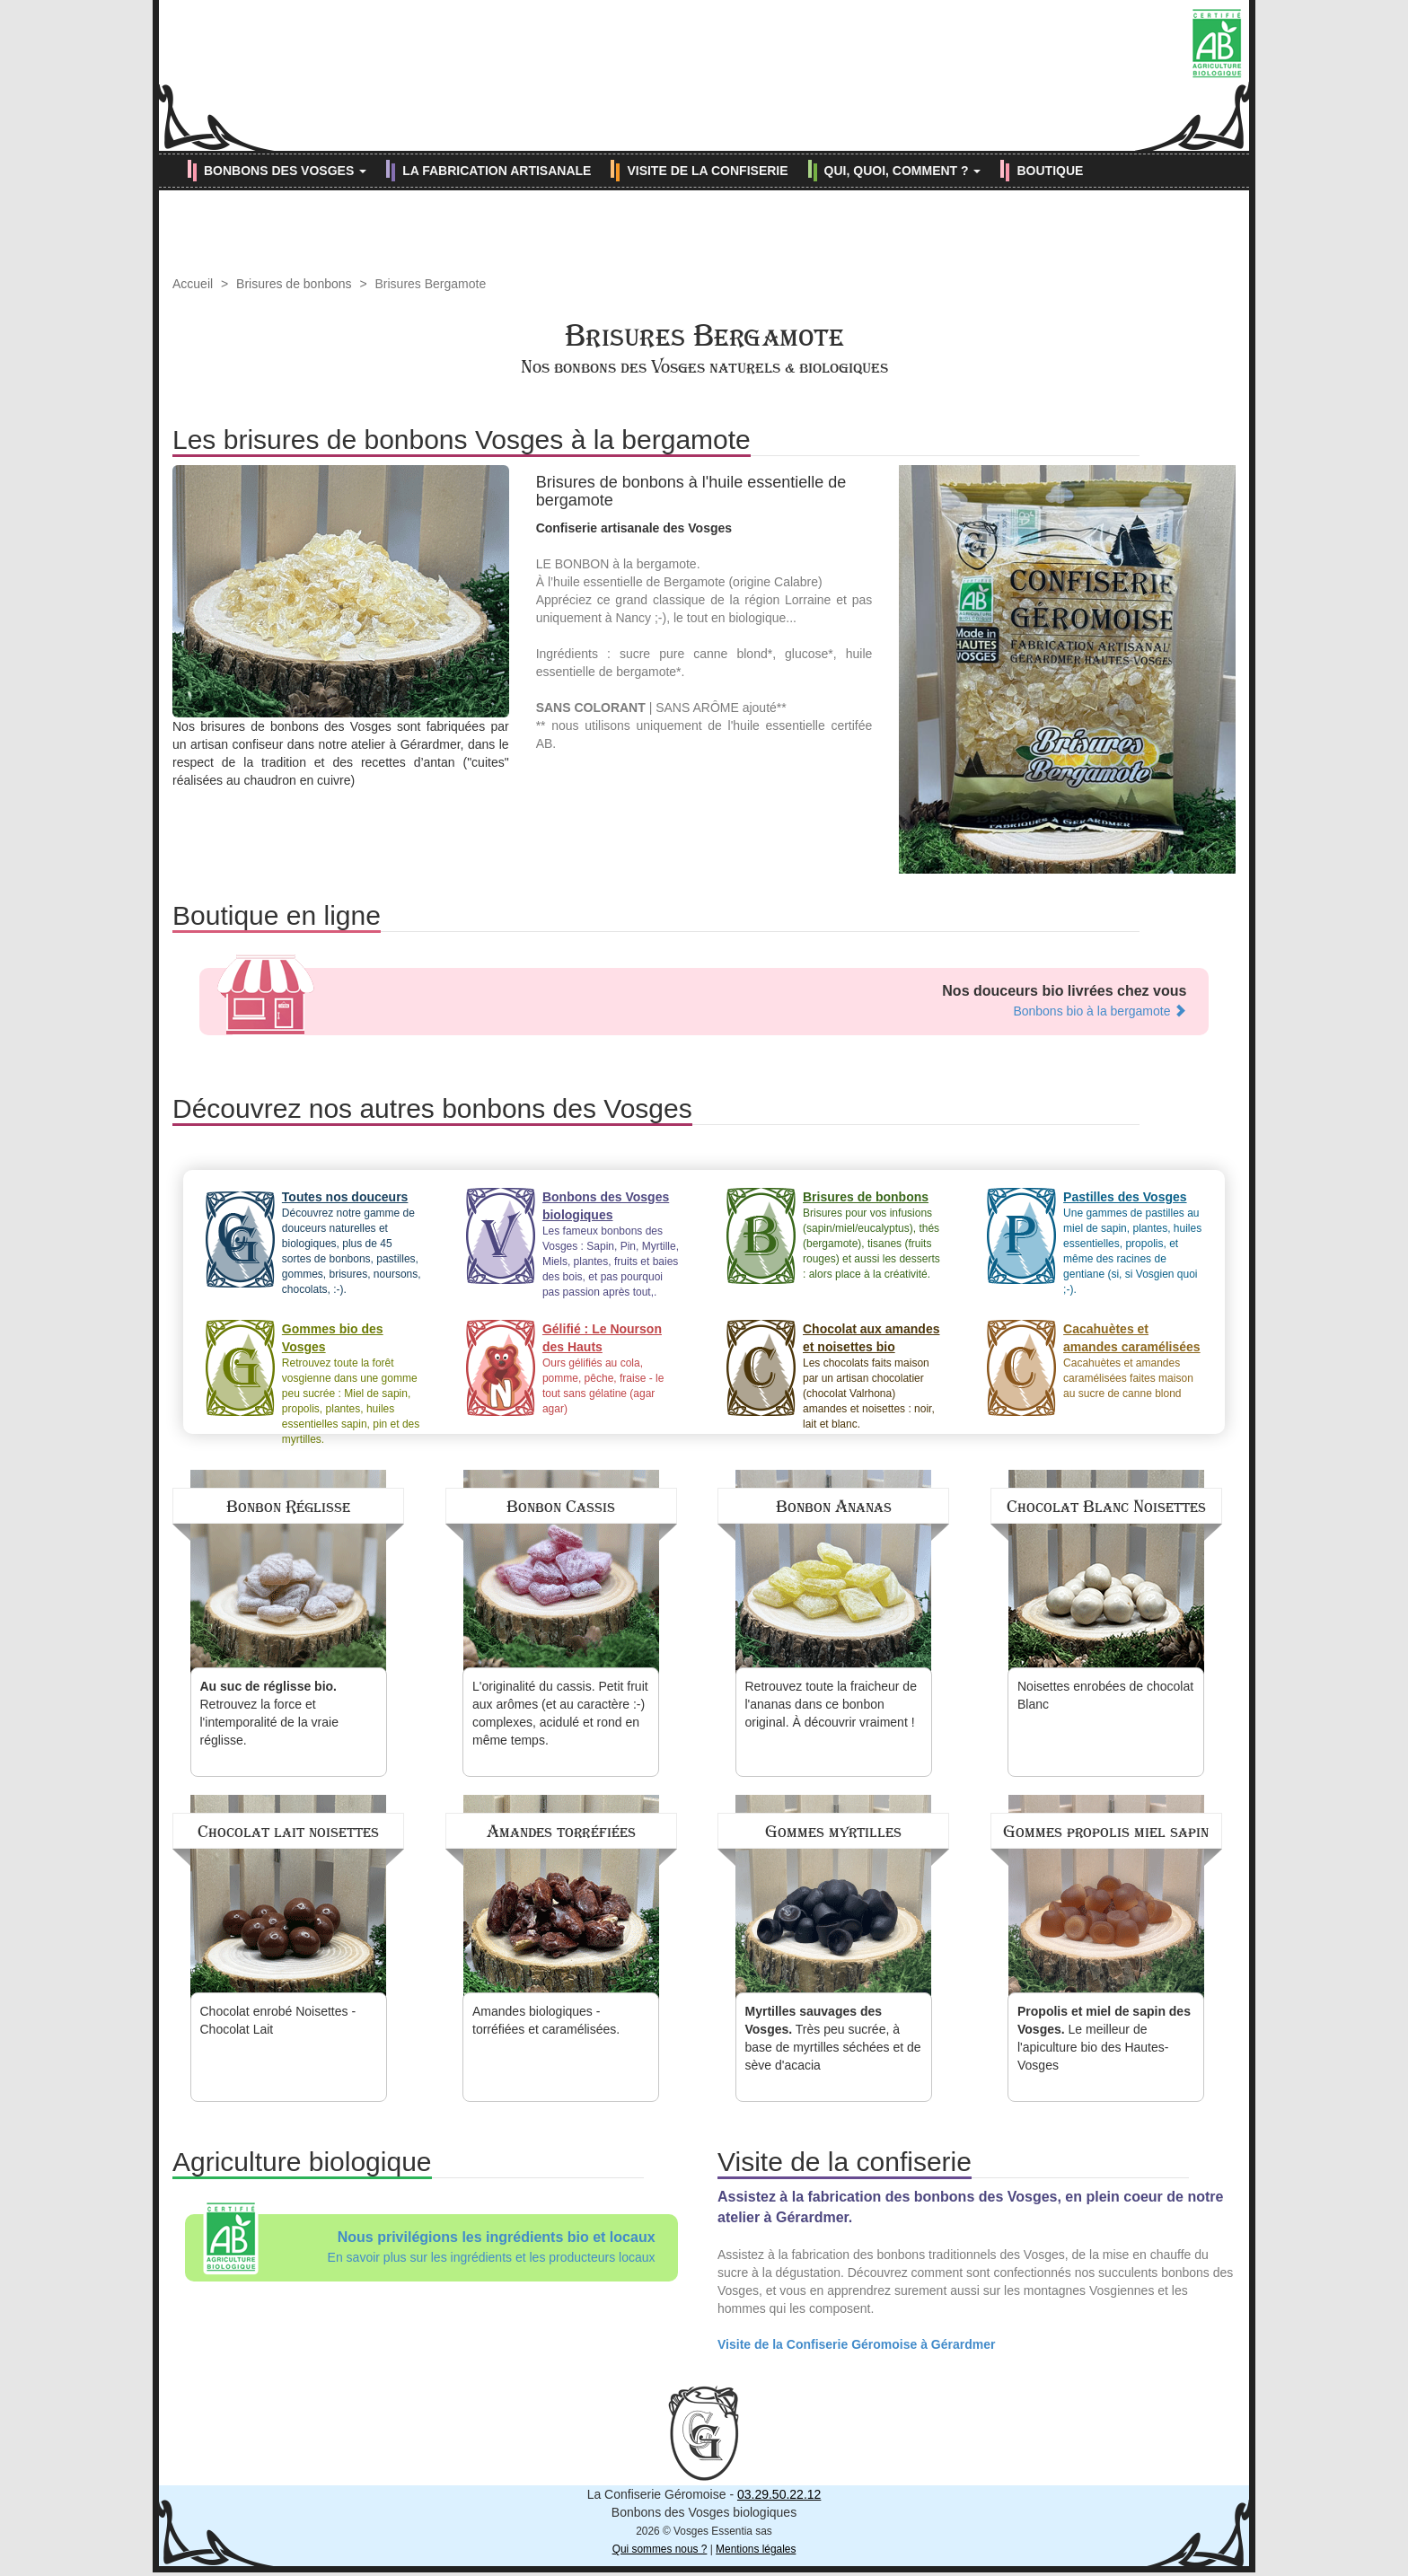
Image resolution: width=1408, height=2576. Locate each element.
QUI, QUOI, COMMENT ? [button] (902, 170)
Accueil (192, 284)
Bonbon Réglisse (288, 1507)
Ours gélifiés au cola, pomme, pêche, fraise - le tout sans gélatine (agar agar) (612, 1367)
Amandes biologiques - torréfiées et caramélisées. (546, 2020)
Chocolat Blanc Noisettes (1106, 1507)
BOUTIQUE (1049, 170)
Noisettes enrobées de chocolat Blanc (1105, 1695)
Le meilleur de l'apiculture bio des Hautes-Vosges (1104, 2038)
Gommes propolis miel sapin (1106, 1832)
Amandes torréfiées (561, 1832)
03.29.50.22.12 (779, 2494)
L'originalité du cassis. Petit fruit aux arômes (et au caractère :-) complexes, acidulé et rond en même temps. (560, 1713)
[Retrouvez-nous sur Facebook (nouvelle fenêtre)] (1141, 131)
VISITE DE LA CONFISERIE (707, 170)
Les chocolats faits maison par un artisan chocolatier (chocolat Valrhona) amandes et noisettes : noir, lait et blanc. (872, 1372)
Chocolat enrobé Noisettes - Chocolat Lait (278, 2020)
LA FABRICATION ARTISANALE (496, 170)
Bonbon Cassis (560, 1507)
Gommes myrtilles (833, 1832)
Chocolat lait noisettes (288, 1832)
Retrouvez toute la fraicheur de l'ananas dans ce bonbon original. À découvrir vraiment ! (831, 1704)
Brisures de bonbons (293, 284)
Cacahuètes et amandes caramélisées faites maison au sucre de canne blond (1132, 1360)
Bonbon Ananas (834, 1507)
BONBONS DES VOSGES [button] (285, 170)
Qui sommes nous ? (660, 2549)
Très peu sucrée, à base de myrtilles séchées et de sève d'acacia (833, 2038)
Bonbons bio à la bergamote (1099, 1011)
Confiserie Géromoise (704, 75)
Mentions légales (756, 2549)
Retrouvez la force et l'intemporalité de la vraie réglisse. (269, 1713)
